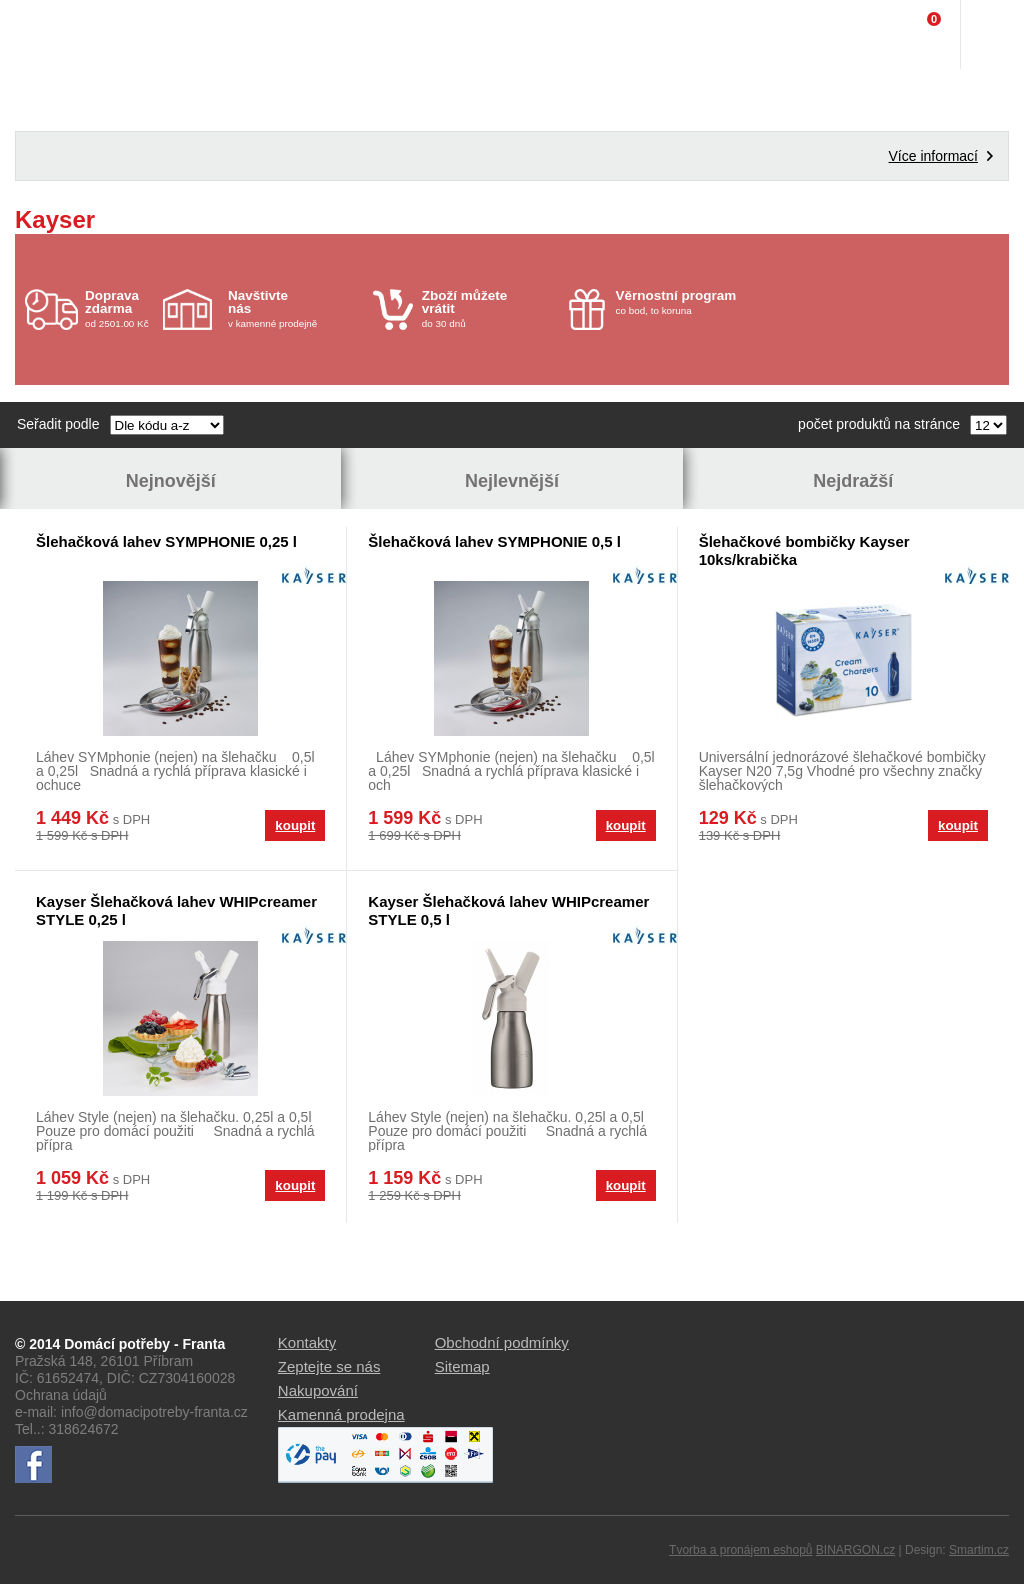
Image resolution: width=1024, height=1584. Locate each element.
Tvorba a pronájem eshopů (740, 1550)
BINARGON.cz (855, 1550)
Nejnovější (171, 481)
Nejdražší (853, 481)
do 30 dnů (489, 308)
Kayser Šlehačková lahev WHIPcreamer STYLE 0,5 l (508, 910)
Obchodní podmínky (502, 1342)
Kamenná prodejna (341, 1414)
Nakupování (318, 1390)
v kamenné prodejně (295, 308)
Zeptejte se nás (329, 1366)
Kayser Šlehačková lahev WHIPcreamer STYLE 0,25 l (176, 910)
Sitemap (462, 1366)
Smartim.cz (979, 1550)
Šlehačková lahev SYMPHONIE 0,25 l (166, 541)
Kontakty (307, 1342)
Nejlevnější (512, 481)
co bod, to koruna (683, 302)
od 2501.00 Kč (121, 308)
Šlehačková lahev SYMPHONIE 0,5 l (494, 541)
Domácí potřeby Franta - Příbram (56, 35)
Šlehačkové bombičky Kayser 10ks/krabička (804, 550)
